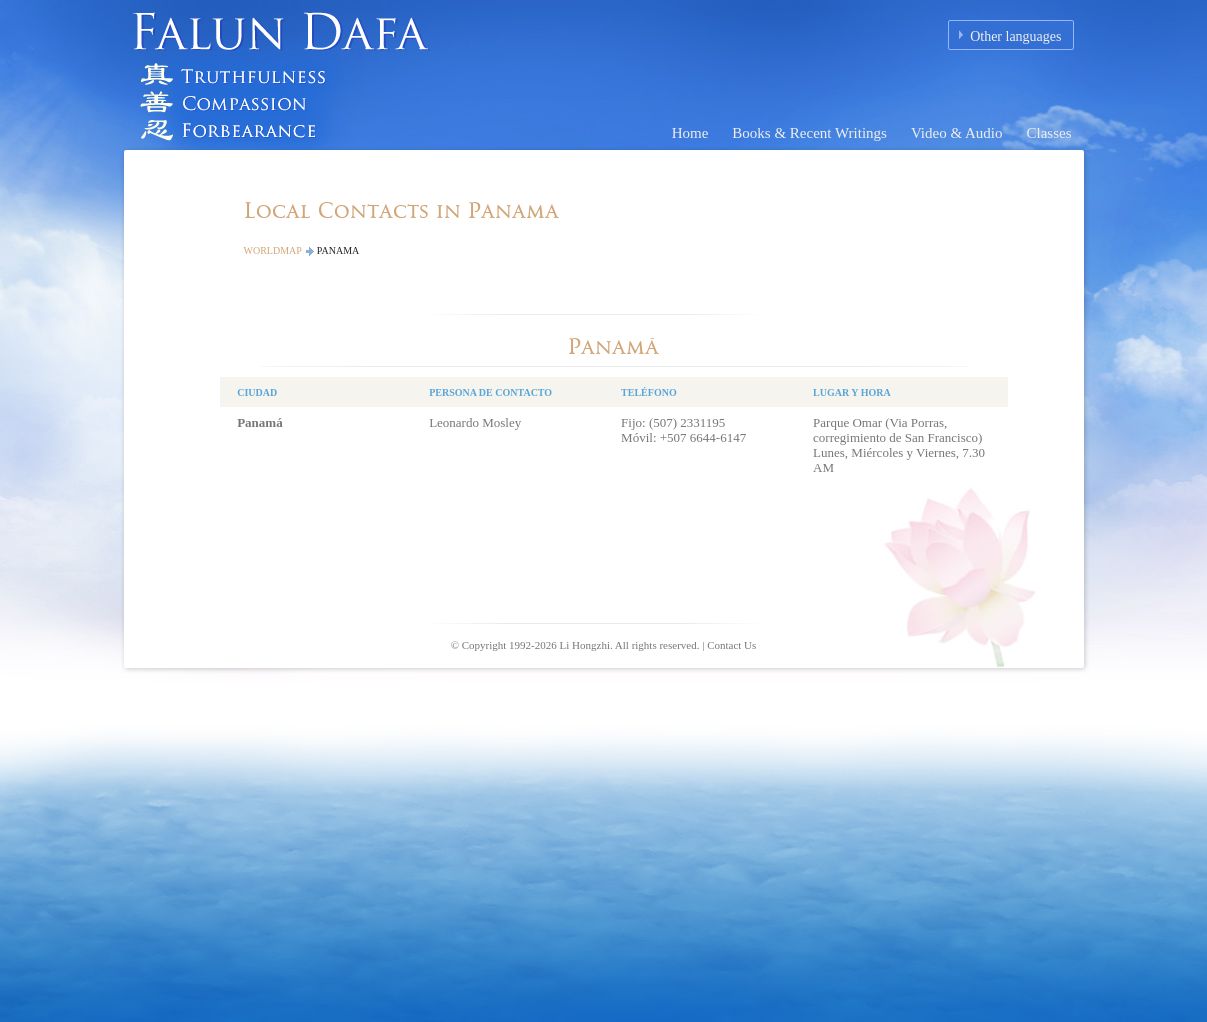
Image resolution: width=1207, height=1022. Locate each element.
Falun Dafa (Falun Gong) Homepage (289, 75)
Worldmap (273, 250)
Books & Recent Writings (809, 133)
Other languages (1015, 36)
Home (690, 133)
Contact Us (731, 645)
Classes (1049, 133)
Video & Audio (957, 133)
